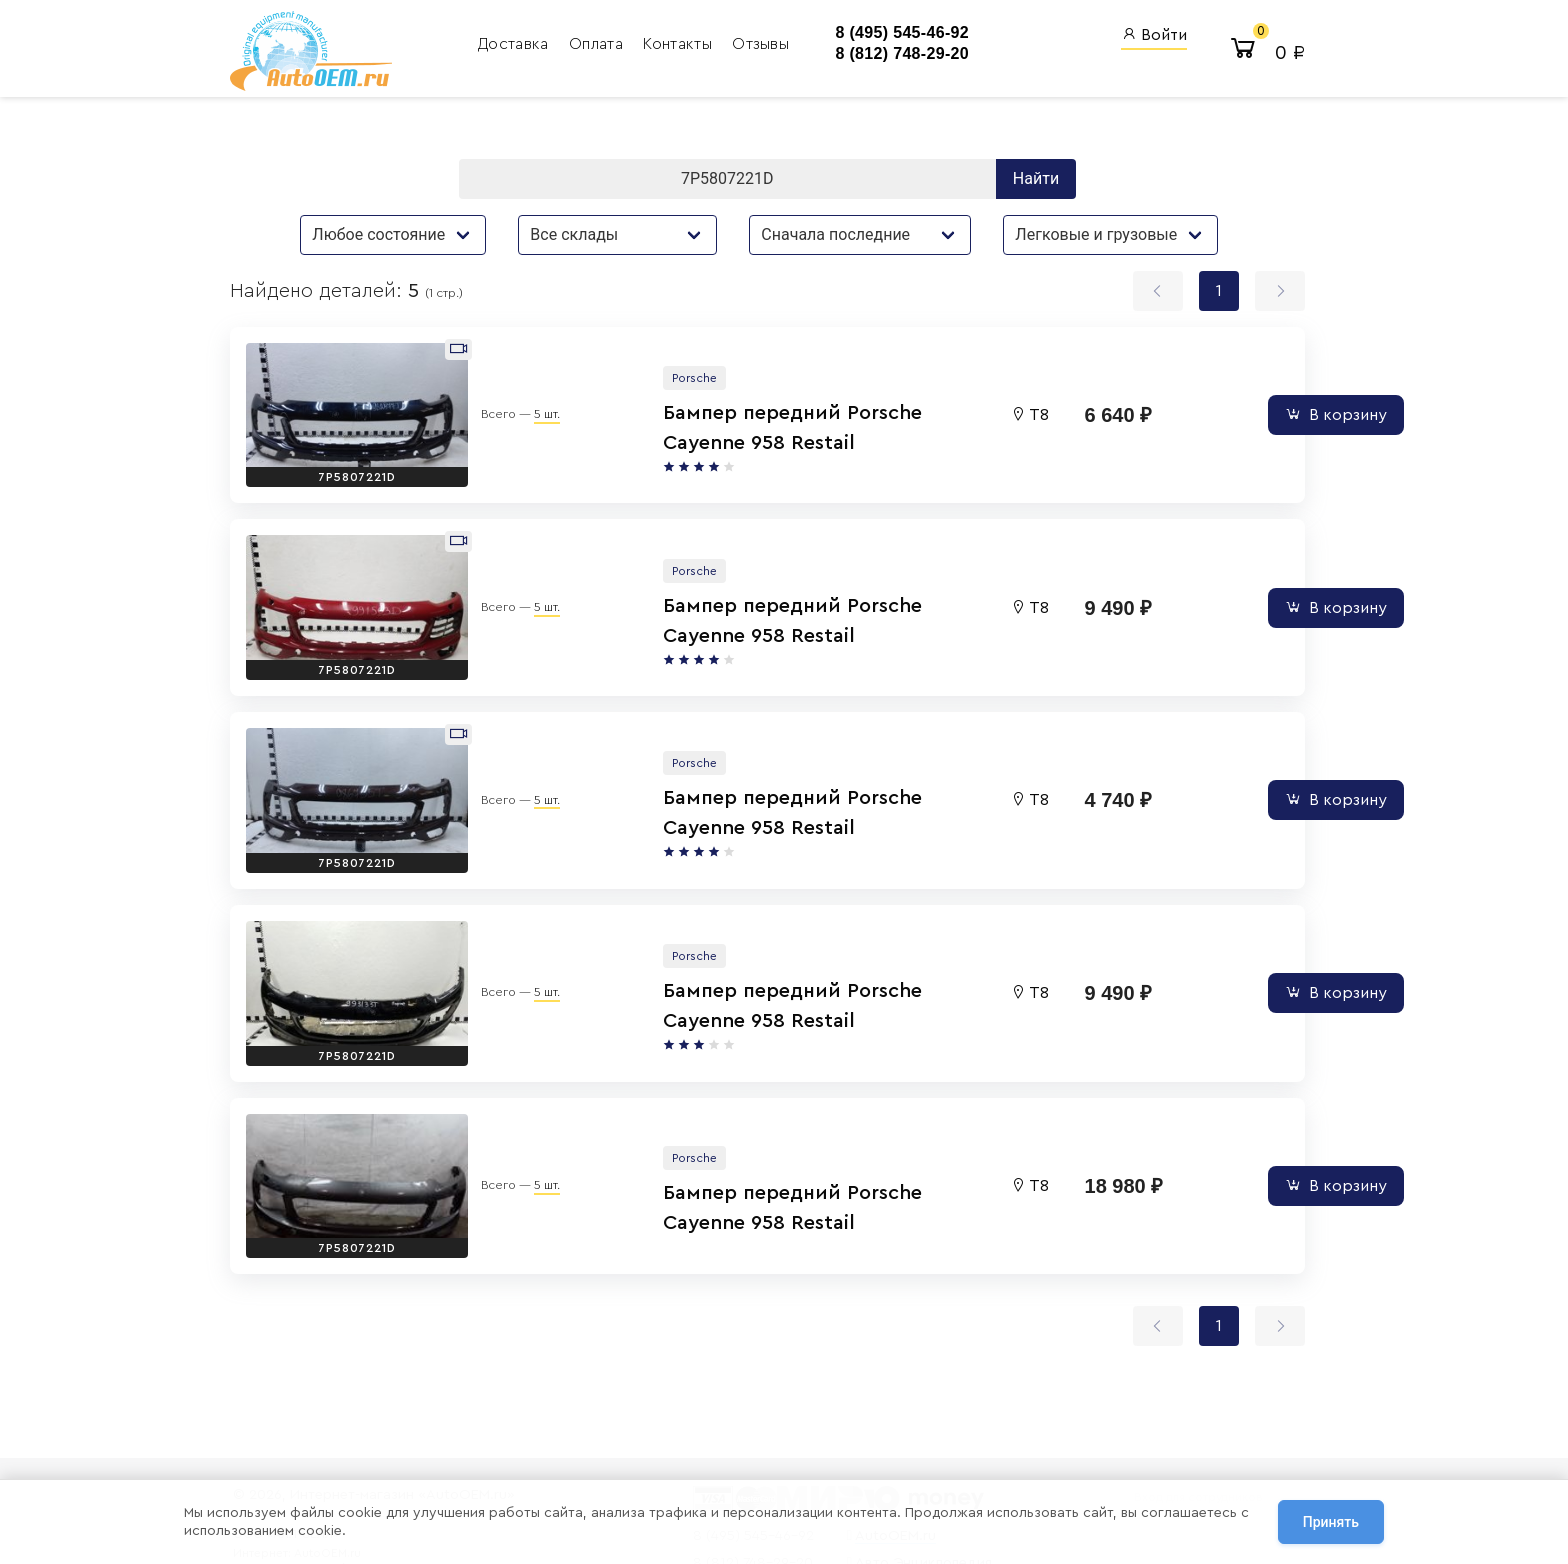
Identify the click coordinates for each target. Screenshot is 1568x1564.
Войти (1148, 35)
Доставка (495, 45)
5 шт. (522, 398)
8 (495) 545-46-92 (871, 33)
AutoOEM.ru (870, 1455)
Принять (1331, 1523)
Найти (1041, 181)
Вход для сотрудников (1186, 1417)
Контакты (660, 45)
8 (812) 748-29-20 (871, 54)
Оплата (578, 45)
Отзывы (740, 45)
